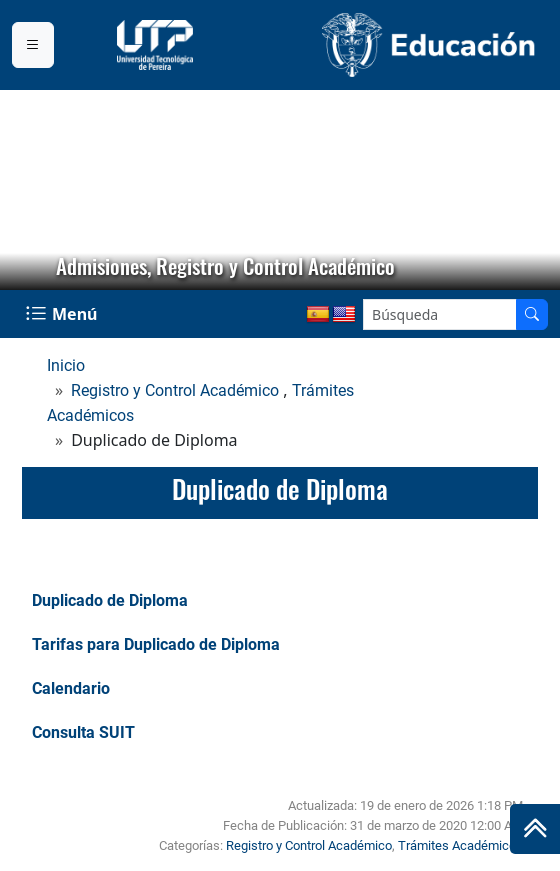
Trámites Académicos (460, 845)
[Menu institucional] (33, 45)
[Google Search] (440, 314)
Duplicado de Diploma (110, 600)
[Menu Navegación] (63, 314)
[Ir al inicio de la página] (535, 829)
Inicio (66, 365)
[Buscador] (532, 314)
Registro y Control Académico (175, 390)
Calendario (71, 688)
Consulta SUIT (83, 732)
